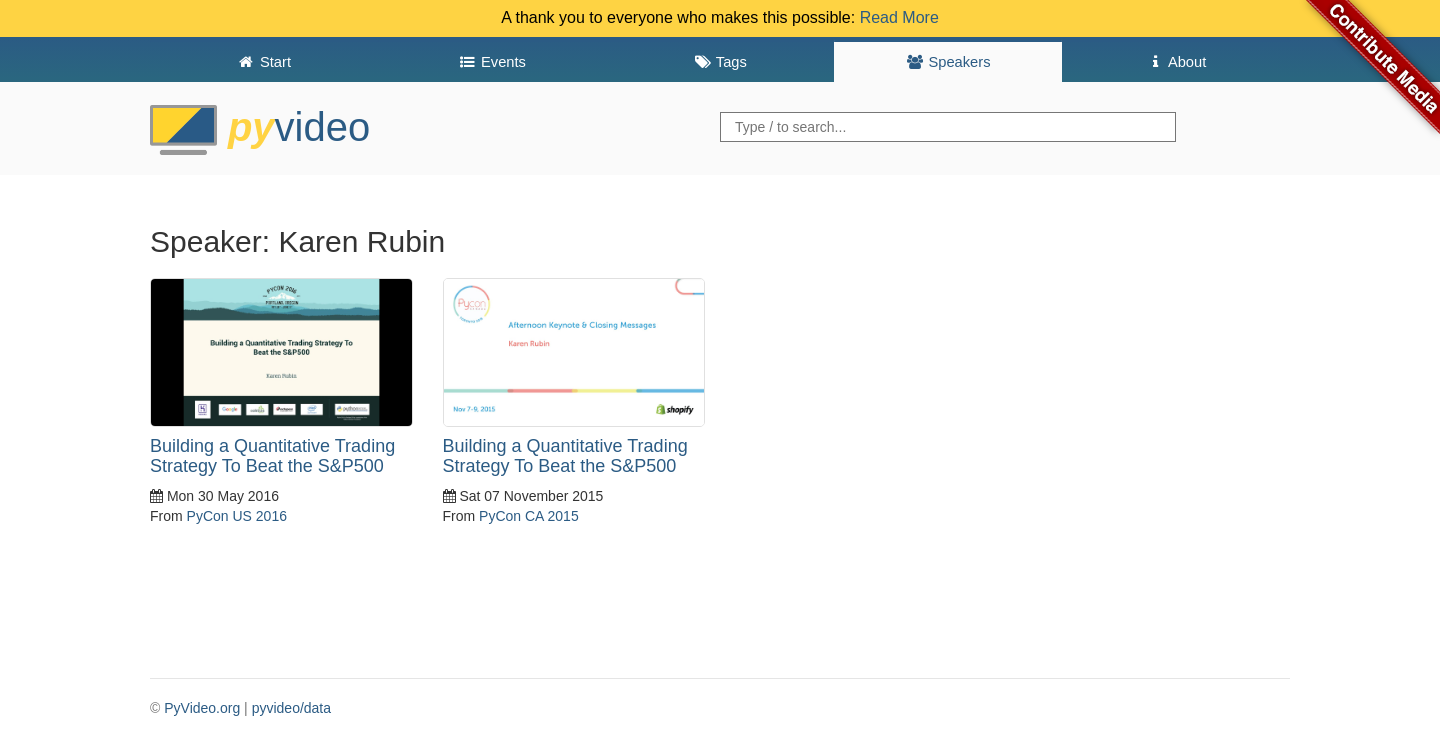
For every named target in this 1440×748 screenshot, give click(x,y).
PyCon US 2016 (237, 516)
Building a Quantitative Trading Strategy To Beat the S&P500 (272, 456)
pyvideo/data (291, 708)
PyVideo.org (202, 708)
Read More (899, 17)
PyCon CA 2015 (529, 516)
